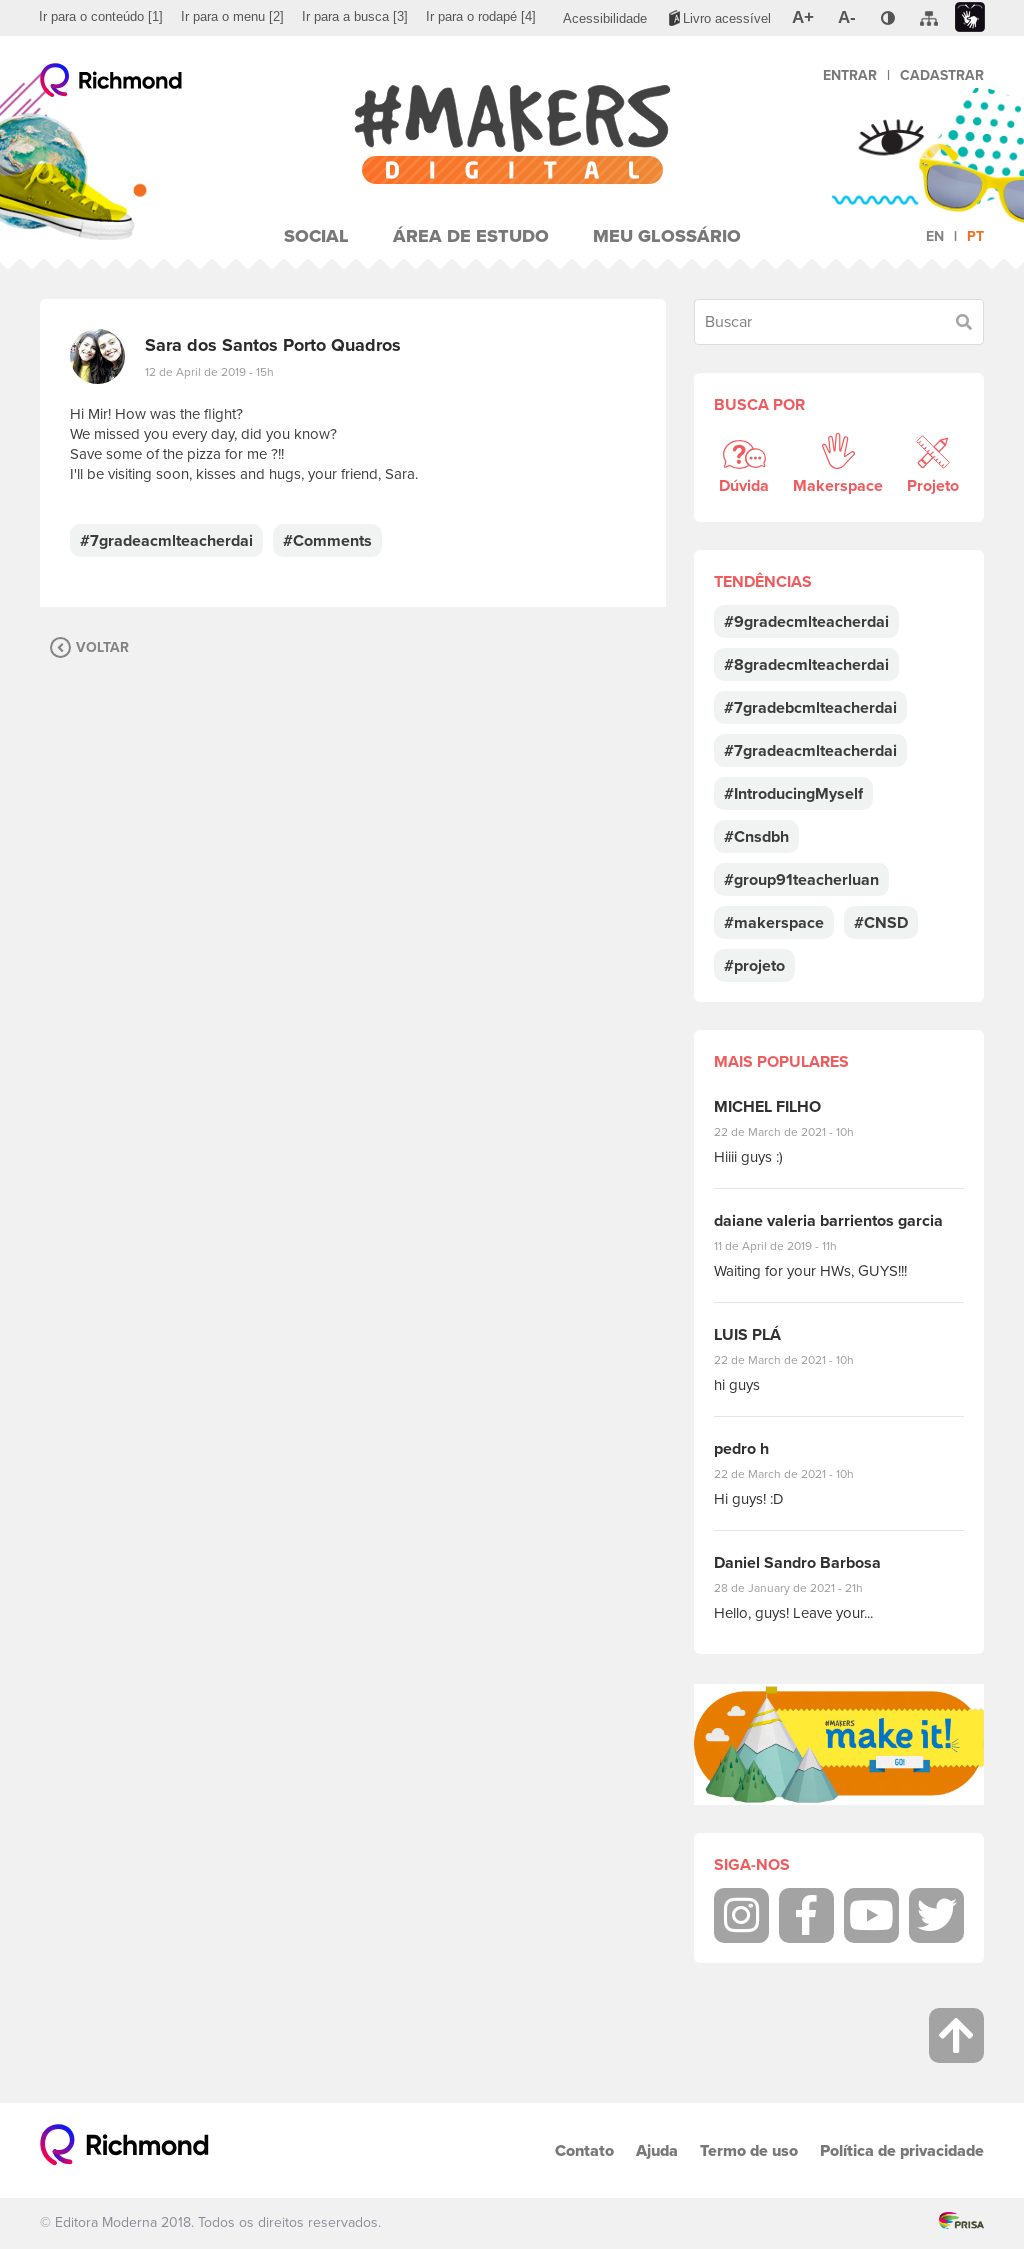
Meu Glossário (667, 236)
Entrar (850, 75)
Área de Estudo (471, 236)
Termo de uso (749, 2150)
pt (975, 236)
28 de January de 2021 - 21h (803, 1588)
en (935, 236)
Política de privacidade (902, 2150)
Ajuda (657, 2150)
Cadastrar (942, 75)
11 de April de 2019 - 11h (789, 1246)
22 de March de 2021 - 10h (801, 1132)
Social (316, 236)
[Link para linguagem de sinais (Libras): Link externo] (970, 17)
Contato (584, 2150)
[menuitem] (101, 17)
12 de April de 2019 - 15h (209, 372)
